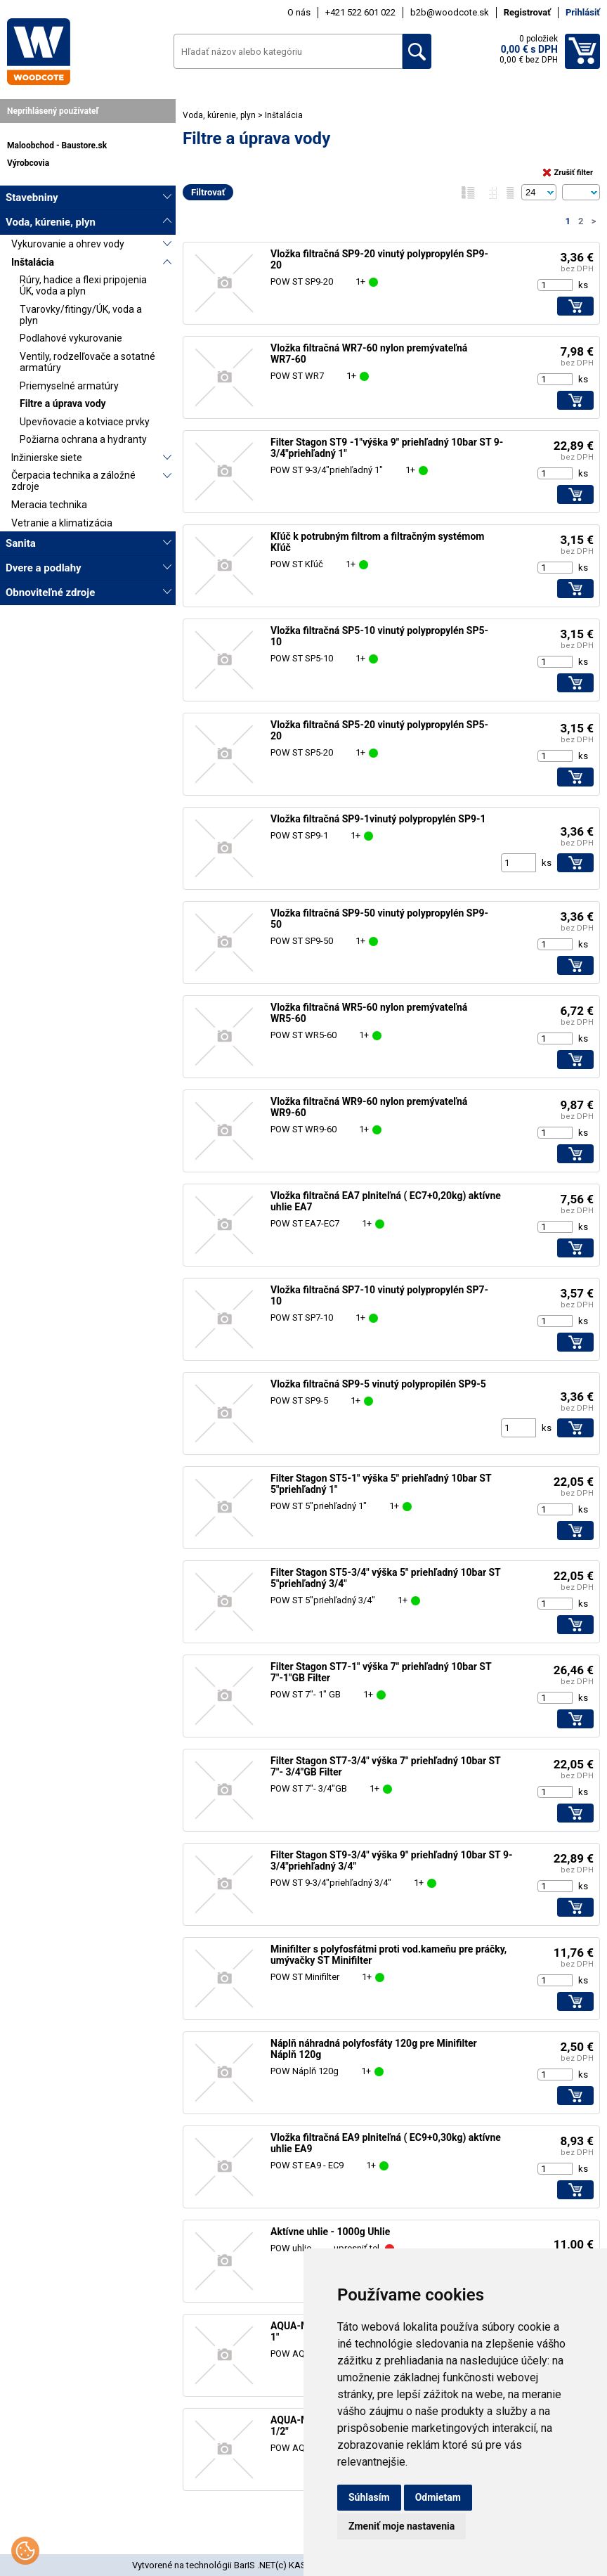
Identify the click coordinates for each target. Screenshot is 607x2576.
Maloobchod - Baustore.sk (57, 145)
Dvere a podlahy (43, 568)
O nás (299, 12)
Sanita (21, 543)
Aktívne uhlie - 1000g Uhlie (330, 2231)
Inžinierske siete (46, 457)
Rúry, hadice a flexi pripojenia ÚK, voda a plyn (83, 285)
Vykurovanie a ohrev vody (67, 244)
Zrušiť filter (568, 172)
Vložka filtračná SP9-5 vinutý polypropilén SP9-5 (378, 1384)
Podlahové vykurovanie (71, 338)
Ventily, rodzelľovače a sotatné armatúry (87, 362)
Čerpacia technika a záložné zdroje (73, 481)
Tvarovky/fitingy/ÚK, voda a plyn (81, 315)
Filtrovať (208, 192)
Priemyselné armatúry (69, 385)
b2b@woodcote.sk (449, 12)
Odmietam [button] (438, 2497)
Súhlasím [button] (369, 2497)
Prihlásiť (583, 12)
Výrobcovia (28, 163)
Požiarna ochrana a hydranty (83, 439)
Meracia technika (49, 504)
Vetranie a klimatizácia (61, 523)
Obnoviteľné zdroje (50, 592)
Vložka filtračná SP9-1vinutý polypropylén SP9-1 (378, 818)
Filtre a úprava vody (63, 403)
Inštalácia (32, 262)
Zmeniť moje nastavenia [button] (401, 2526)
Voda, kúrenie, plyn (51, 222)
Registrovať (527, 12)
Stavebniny (32, 197)
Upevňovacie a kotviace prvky (85, 421)
